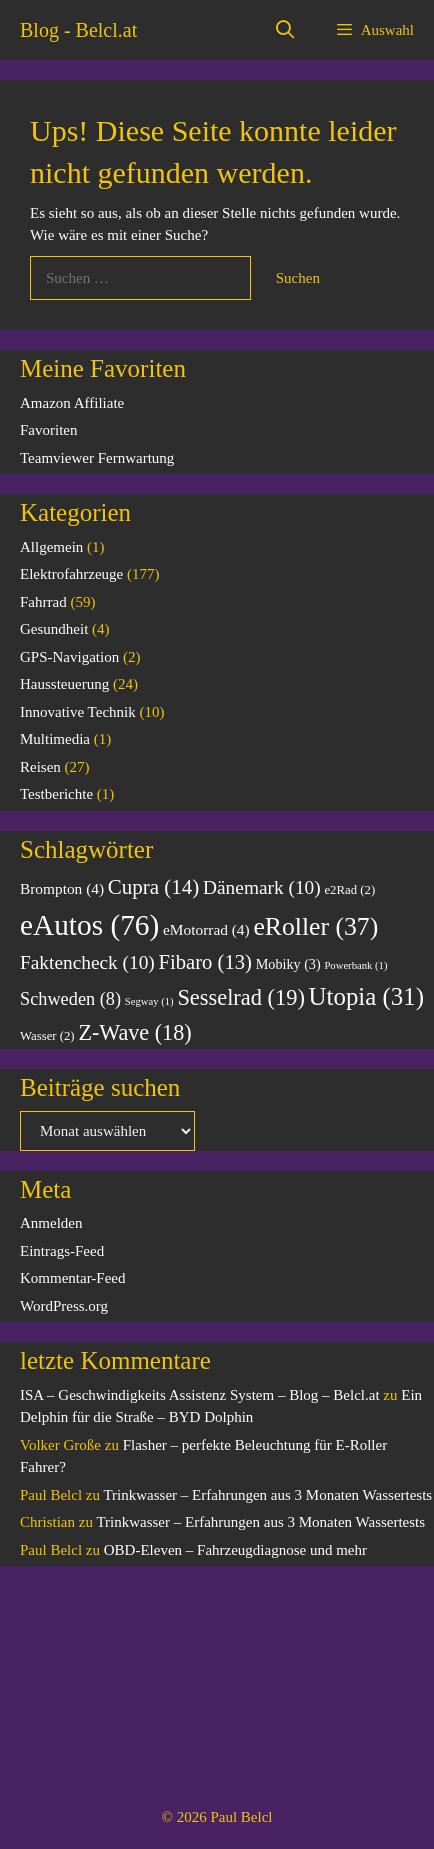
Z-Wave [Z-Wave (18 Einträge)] (134, 1032)
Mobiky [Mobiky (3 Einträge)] (288, 964)
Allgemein (51, 547)
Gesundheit (54, 629)
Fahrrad (43, 602)
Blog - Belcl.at (78, 30)
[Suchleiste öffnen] (285, 30)
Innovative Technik (78, 712)
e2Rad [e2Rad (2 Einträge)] (349, 890)
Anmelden (51, 1223)
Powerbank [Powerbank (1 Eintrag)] (355, 965)
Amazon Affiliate (72, 403)
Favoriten (49, 430)
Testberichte (56, 794)
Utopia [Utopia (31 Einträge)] (366, 996)
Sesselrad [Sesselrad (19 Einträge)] (240, 997)
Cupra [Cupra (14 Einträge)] (154, 887)
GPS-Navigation (69, 657)
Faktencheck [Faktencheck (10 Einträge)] (87, 962)
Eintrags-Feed (62, 1251)
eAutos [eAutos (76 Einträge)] (89, 925)
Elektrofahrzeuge (71, 574)
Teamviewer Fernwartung (97, 458)
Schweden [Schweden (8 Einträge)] (70, 999)
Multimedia (55, 739)
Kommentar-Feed (73, 1278)
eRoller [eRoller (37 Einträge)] (315, 926)
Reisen (40, 767)
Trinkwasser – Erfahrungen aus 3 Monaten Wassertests (267, 1495)
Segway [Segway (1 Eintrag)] (149, 1001)
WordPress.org (64, 1306)
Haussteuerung (64, 684)
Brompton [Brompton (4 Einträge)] (62, 888)
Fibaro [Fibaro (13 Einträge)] (205, 962)
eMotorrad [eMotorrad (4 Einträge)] (206, 929)
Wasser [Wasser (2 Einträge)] (47, 1036)
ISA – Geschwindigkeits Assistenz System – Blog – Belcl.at (200, 1395)
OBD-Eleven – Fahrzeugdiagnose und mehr (235, 1550)
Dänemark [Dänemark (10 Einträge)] (262, 887)
